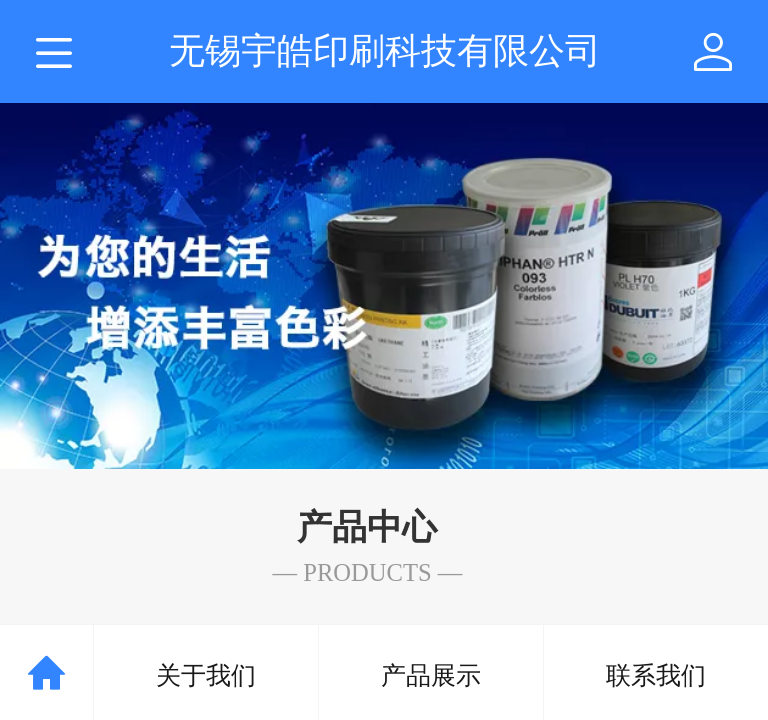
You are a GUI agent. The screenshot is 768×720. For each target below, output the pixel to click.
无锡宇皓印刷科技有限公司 (385, 50)
